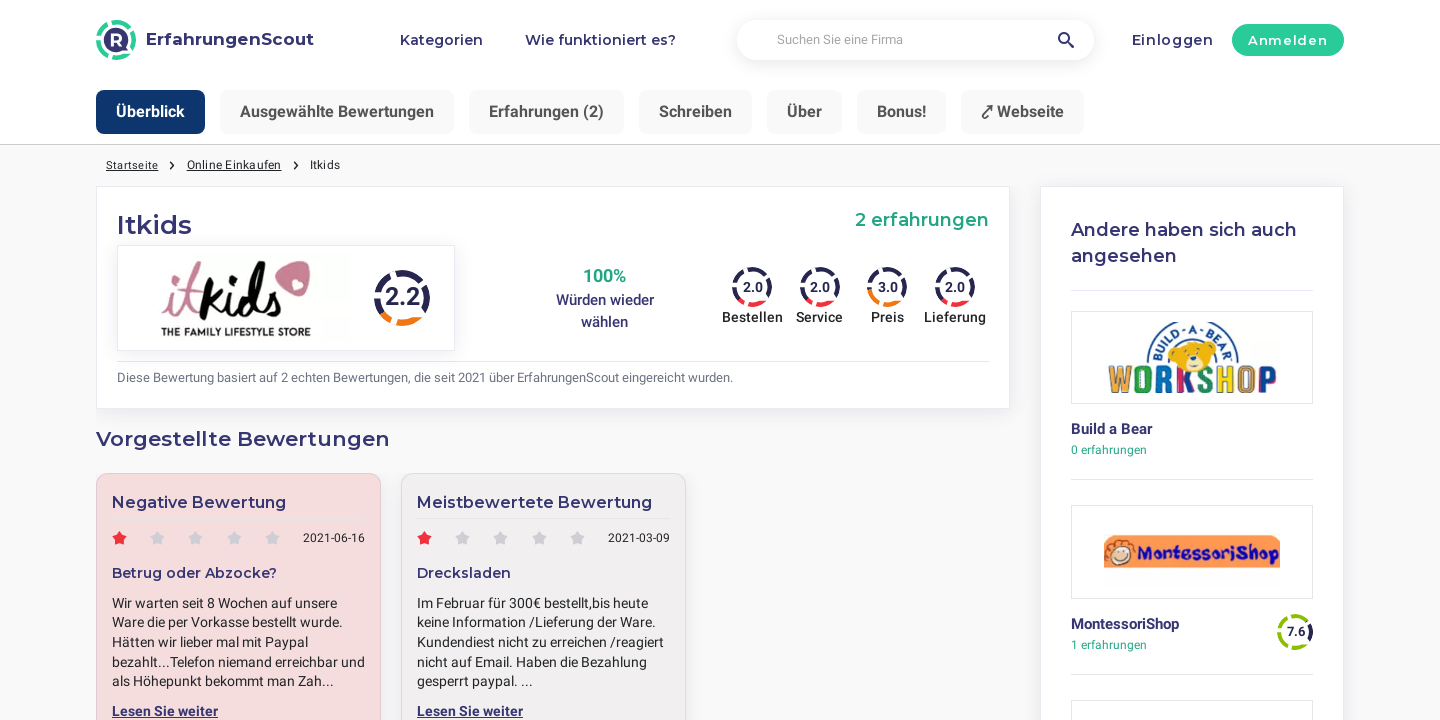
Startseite (132, 165)
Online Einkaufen (235, 165)
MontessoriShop (1125, 624)
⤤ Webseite (1022, 111)
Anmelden (1287, 40)
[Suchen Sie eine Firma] (915, 40)
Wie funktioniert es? (600, 40)
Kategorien (441, 40)
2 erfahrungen (922, 219)
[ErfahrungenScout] (205, 40)
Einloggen (1173, 40)
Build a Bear (1111, 429)
